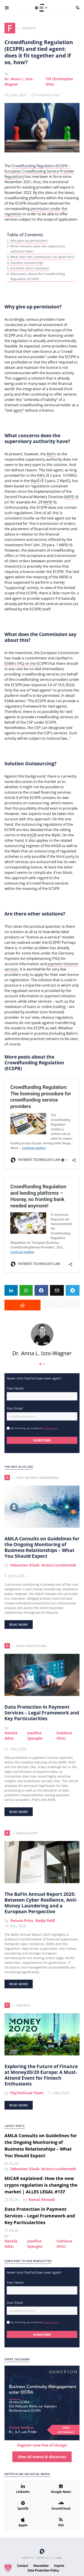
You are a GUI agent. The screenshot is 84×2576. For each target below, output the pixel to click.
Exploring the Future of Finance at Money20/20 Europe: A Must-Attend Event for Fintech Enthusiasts (41, 2075)
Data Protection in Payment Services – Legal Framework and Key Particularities (41, 1713)
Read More (18, 1624)
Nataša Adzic (10, 1735)
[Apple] (23, 2522)
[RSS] (61, 2522)
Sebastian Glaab (24, 1565)
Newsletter (41, 2566)
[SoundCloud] (61, 2505)
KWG (41, 475)
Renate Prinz (21, 1920)
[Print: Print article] (61, 1302)
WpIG (35, 480)
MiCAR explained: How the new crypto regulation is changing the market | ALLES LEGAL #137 (41, 2185)
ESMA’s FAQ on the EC (22, 663)
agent (18, 410)
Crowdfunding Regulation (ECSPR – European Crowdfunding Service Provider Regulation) (39, 171)
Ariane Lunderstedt (58, 1565)
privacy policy (50, 1428)
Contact (22, 2566)
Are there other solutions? (29, 268)
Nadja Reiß (45, 1920)
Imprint (59, 2566)
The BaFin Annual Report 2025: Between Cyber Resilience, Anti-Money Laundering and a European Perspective (40, 1903)
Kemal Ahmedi (42, 2199)
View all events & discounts (42, 2456)
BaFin (51, 454)
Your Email (15, 1408)
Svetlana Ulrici (64, 1735)
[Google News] (61, 2488)
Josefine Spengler (35, 1735)
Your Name (15, 1388)
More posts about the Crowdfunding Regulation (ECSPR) (37, 276)
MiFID (48, 502)
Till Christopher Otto (59, 81)
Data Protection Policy (43, 2570)
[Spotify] (23, 2505)
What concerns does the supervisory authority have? (37, 248)
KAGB (32, 835)
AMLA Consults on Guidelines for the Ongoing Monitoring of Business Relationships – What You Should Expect (42, 1547)
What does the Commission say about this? (42, 257)
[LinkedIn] (23, 2488)
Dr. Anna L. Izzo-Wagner (18, 81)
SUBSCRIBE (42, 1440)
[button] (44, 7)
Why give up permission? (29, 240)
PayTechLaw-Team (26, 2092)
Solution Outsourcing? (26, 263)
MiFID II (71, 496)
